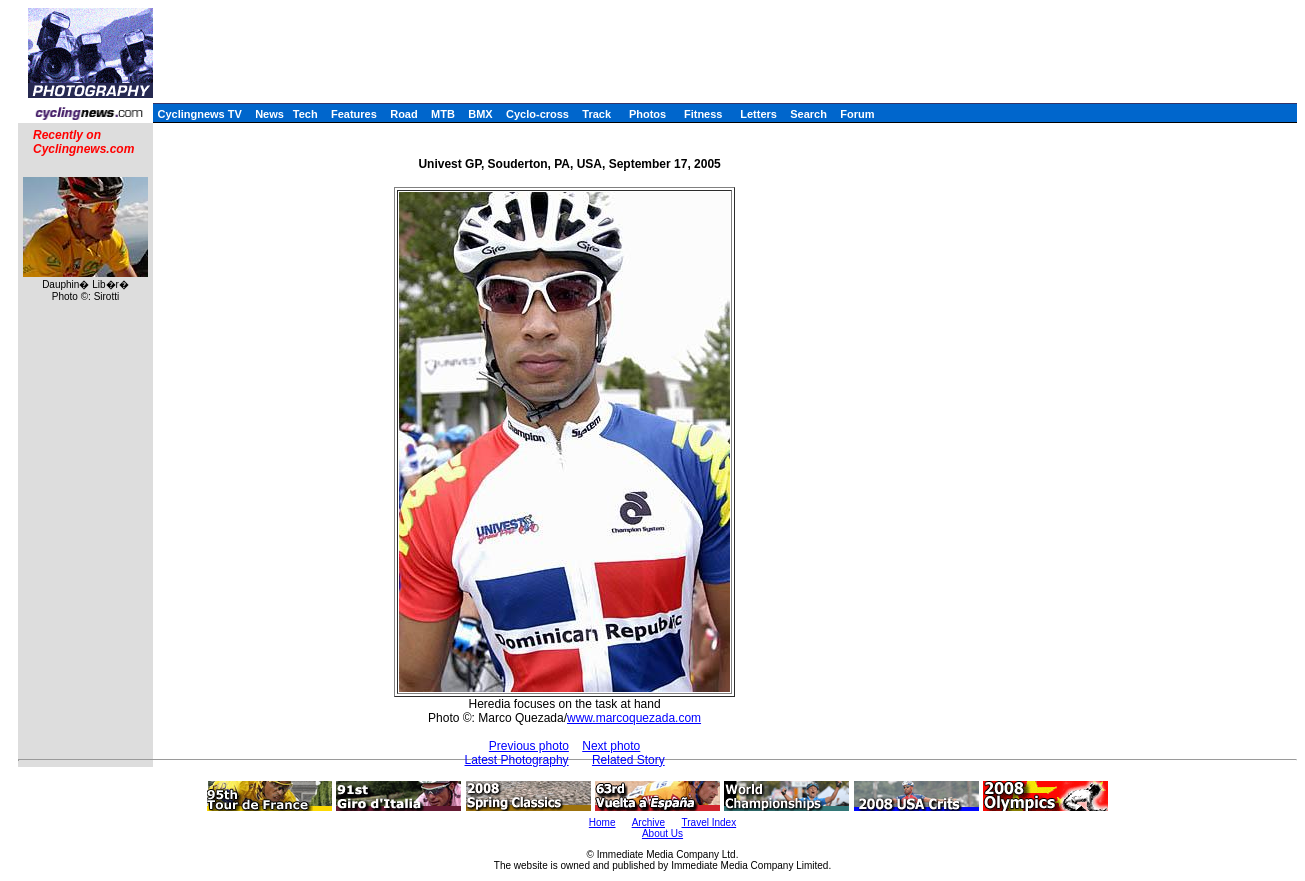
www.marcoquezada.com (634, 718)
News (269, 114)
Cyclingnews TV (199, 114)
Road (404, 114)
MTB (443, 114)
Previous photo (529, 746)
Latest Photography (517, 760)
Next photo (611, 746)
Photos (647, 114)
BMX (480, 114)
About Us (662, 833)
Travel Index (709, 822)
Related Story (628, 760)
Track (596, 114)
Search (808, 114)
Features (354, 114)
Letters (758, 114)
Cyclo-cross (537, 114)
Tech (305, 114)
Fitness (703, 114)
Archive (648, 822)
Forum (857, 114)
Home (602, 822)
